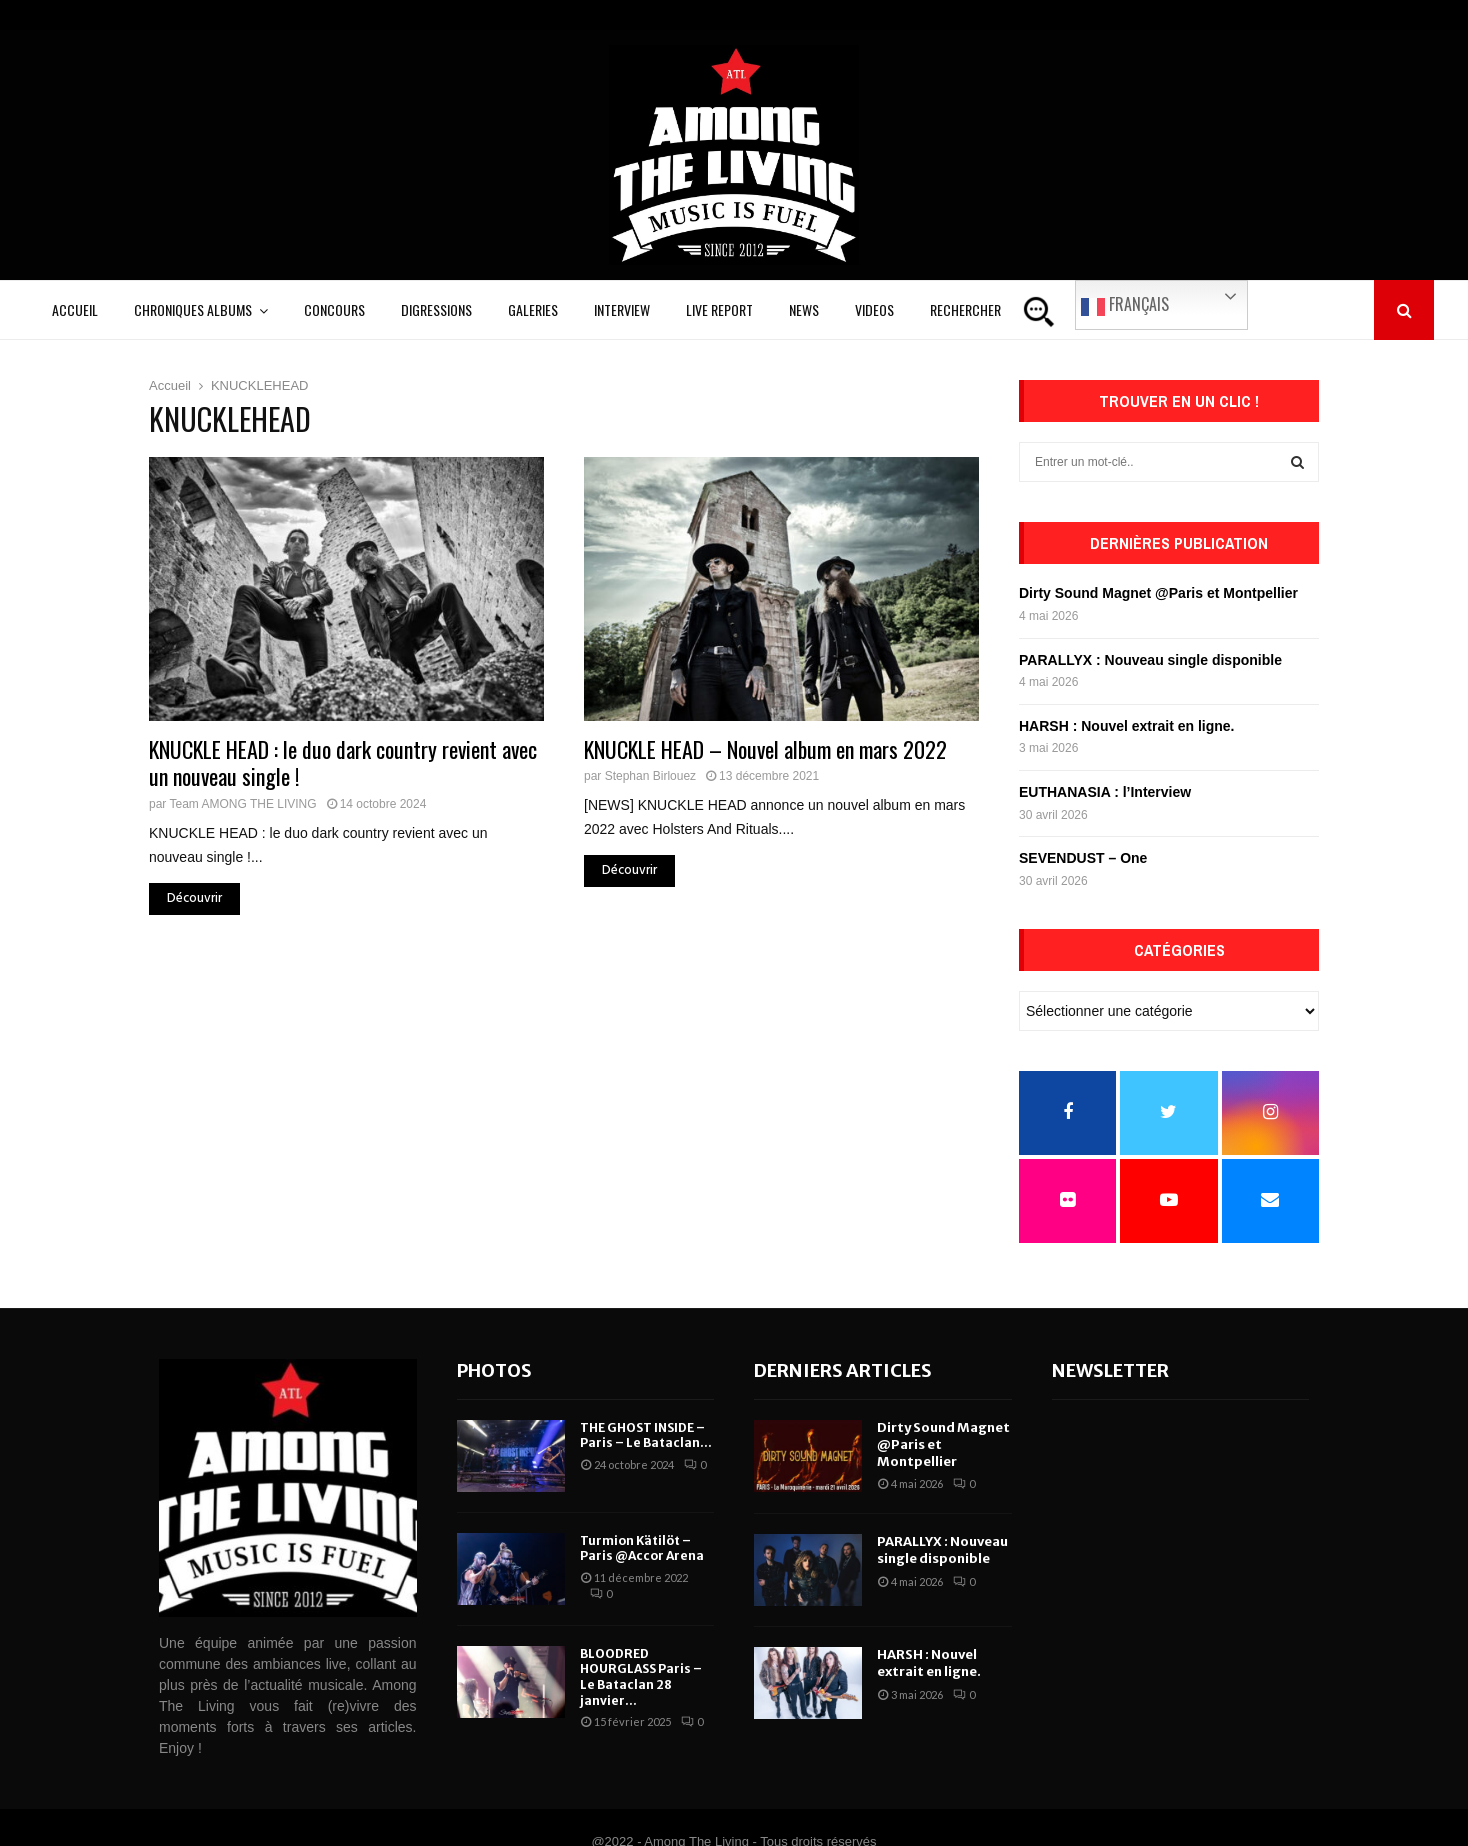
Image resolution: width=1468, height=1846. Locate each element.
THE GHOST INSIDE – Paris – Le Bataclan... (646, 1435)
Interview (622, 309)
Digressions (436, 309)
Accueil (75, 309)
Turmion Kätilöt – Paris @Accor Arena (642, 1548)
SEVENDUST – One (1083, 858)
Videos (874, 309)
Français (1125, 305)
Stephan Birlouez (650, 776)
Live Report (719, 309)
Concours (334, 309)
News (804, 309)
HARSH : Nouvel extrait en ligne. (1126, 726)
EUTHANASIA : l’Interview (1105, 792)
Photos (494, 1370)
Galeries (533, 309)
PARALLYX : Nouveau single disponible (1150, 660)
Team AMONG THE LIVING (242, 804)
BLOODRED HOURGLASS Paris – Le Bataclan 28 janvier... (641, 1677)
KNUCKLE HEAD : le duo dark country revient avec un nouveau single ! (343, 763)
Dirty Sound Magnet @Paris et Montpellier (1158, 593)
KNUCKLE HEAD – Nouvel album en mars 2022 (765, 749)
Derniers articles (843, 1370)
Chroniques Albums (193, 309)
